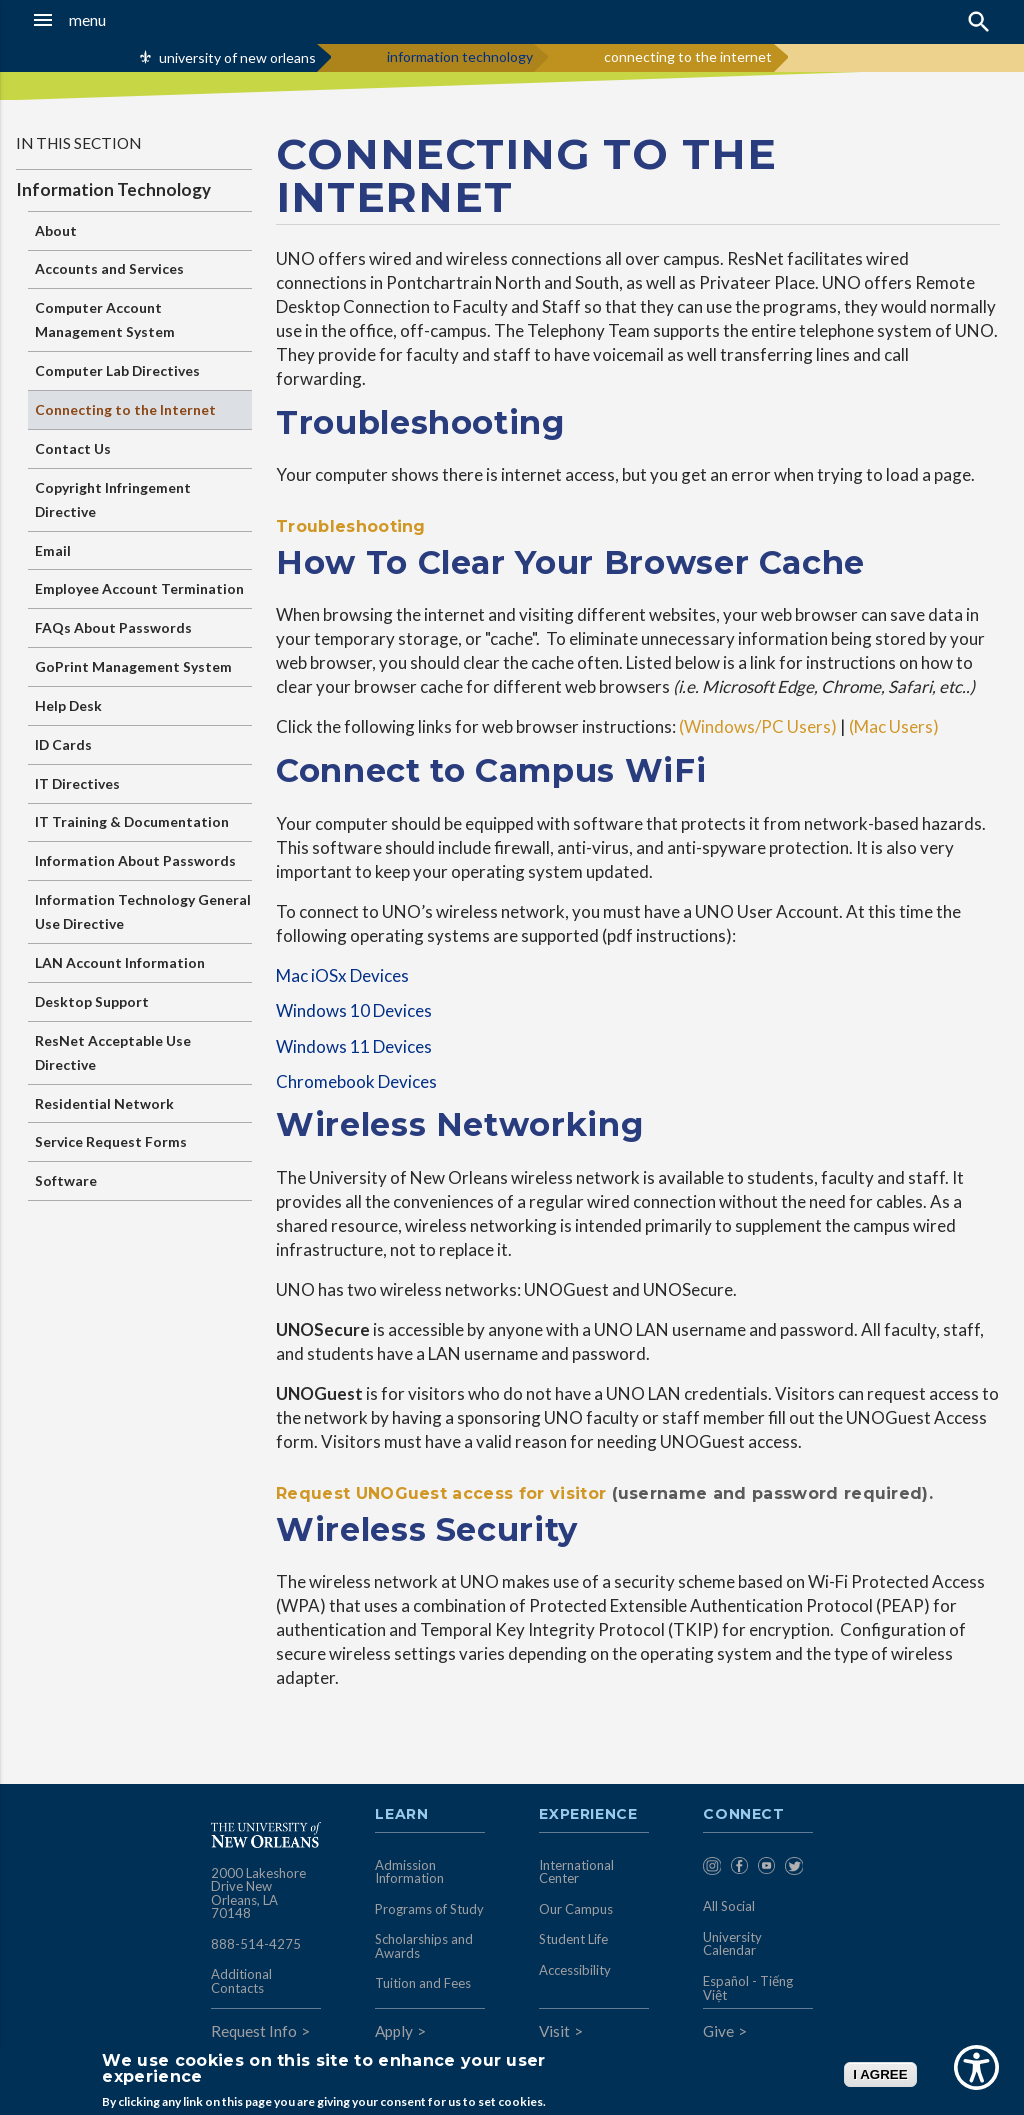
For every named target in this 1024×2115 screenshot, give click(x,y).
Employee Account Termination (139, 588)
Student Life (573, 1939)
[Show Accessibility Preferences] (976, 2067)
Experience (588, 1815)
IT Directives (77, 783)
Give (718, 2031)
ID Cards (63, 744)
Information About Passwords (135, 860)
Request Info (254, 2031)
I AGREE (880, 2074)
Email (53, 550)
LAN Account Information (120, 962)
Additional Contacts (241, 1981)
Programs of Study (429, 1909)
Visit (554, 2031)
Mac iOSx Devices (342, 975)
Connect (744, 1815)
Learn (401, 1815)
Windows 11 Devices (354, 1046)
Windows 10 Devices (354, 1010)
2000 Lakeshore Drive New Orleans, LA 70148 (258, 1893)
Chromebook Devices (356, 1081)
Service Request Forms (111, 1141)
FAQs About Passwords (113, 627)
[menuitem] (711, 1869)
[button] (99, 20)
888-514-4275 (256, 1944)
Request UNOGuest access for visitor (441, 1493)
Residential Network (104, 1103)
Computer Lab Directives (117, 370)
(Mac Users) (897, 726)
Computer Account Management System (105, 319)
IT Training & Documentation (132, 821)
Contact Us (73, 448)
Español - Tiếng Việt (748, 1988)
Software (66, 1180)
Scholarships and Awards (424, 1946)
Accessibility (575, 1970)
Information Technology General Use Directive (143, 911)
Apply (394, 2031)
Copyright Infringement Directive (113, 499)
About (56, 230)
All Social (729, 1906)
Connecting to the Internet (125, 409)
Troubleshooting (351, 526)
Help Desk (68, 705)
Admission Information (409, 1872)
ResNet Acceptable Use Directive (113, 1052)
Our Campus (576, 1909)
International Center (576, 1872)
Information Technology (113, 189)
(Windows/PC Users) (758, 726)
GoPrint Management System (133, 666)
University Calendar (732, 1944)
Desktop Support (92, 1001)
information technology (460, 56)
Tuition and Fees (423, 1983)
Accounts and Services (109, 268)
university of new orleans (237, 57)
